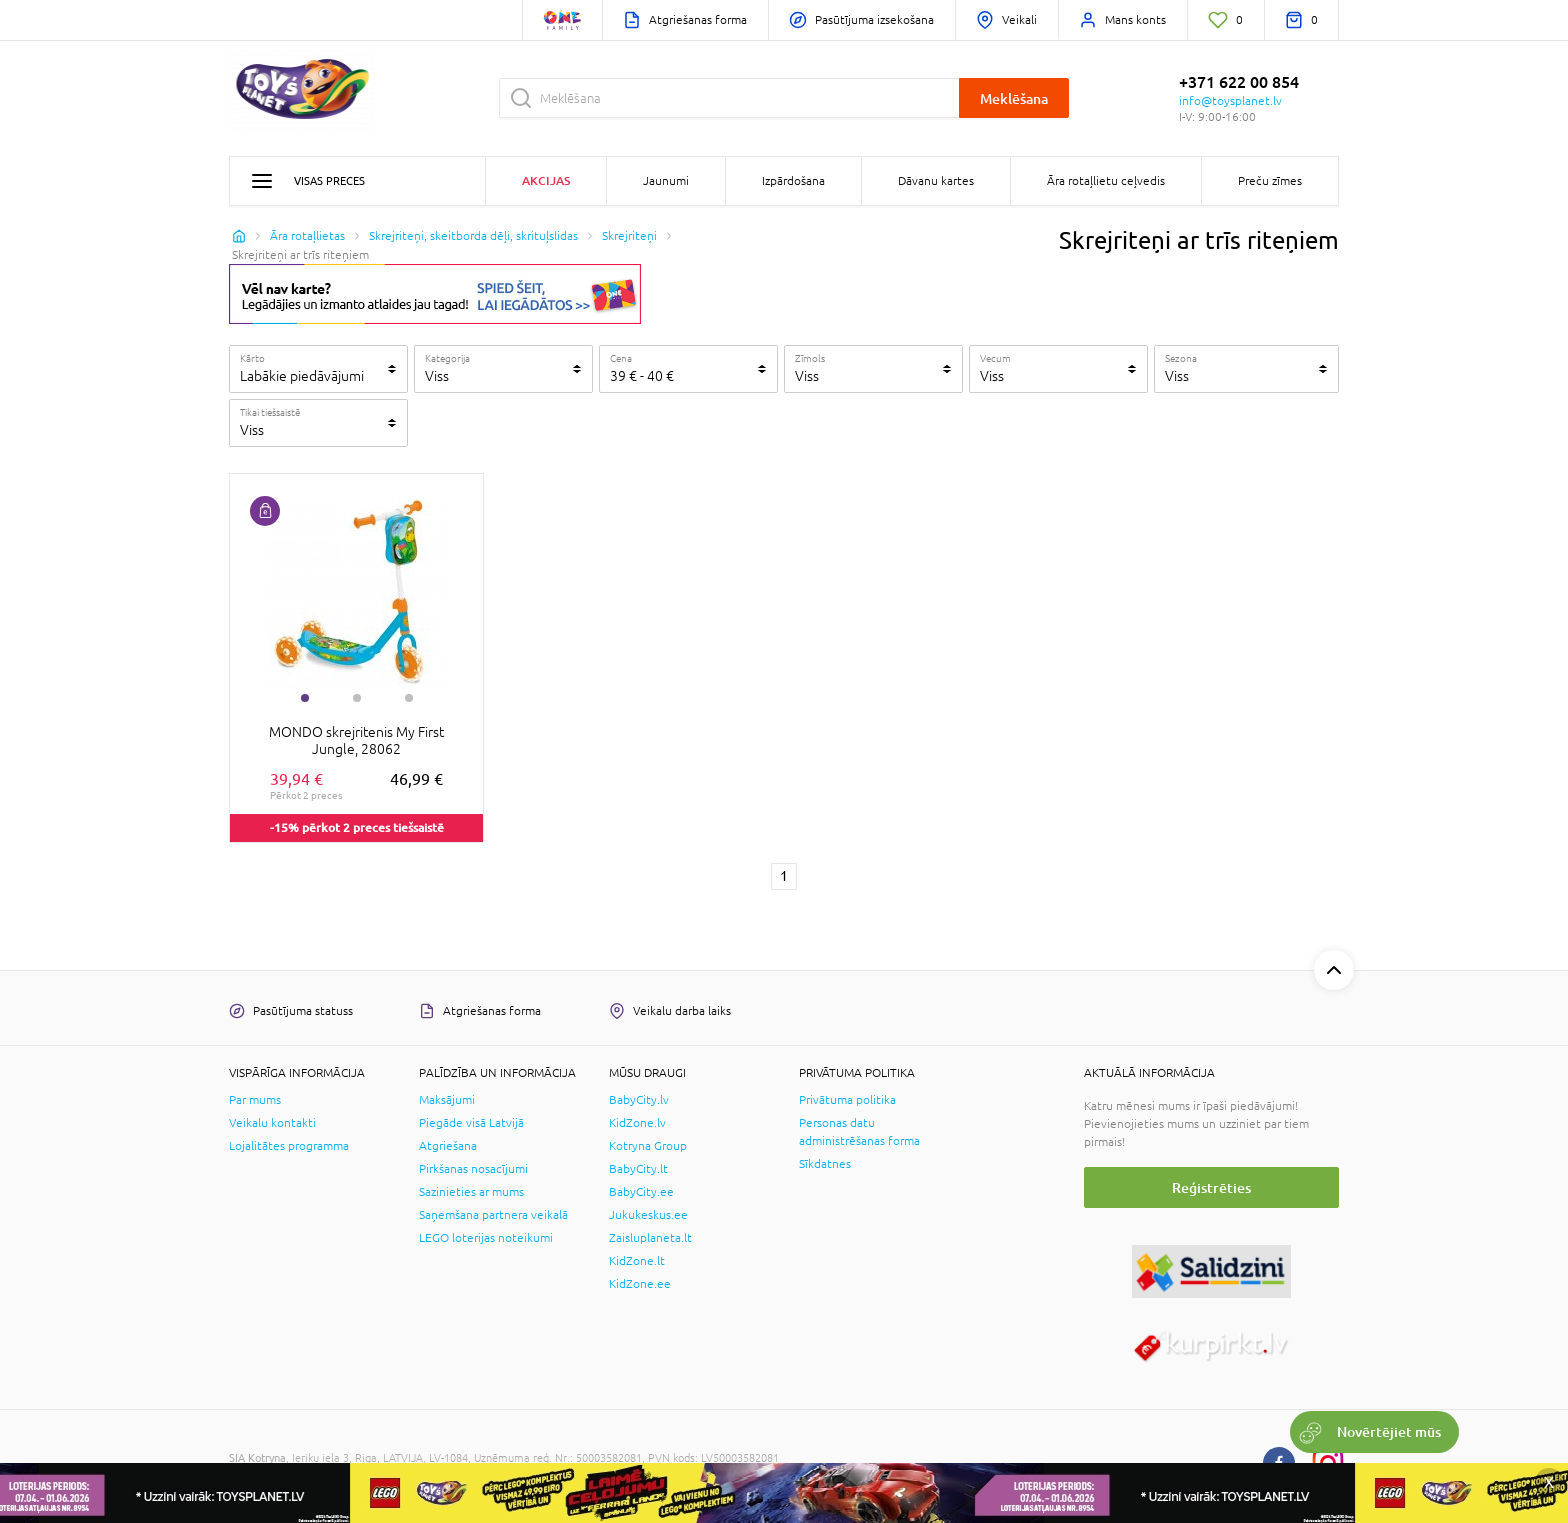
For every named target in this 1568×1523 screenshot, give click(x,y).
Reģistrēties (1211, 1187)
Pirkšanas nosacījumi (473, 1169)
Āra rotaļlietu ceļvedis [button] (1106, 181)
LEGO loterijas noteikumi (486, 1238)
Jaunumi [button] (666, 181)
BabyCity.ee (641, 1192)
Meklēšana (1014, 98)
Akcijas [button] (546, 180)
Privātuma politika (847, 1100)
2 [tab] (357, 698)
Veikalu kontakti (272, 1123)
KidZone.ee (640, 1284)
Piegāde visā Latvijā (471, 1123)
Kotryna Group (648, 1146)
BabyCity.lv (639, 1100)
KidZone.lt (637, 1261)
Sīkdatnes (825, 1164)
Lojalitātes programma (289, 1146)
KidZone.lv (637, 1123)
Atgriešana (448, 1146)
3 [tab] (409, 698)
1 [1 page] (784, 876)
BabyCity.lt (638, 1169)
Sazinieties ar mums (471, 1192)
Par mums (255, 1100)
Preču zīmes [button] (1270, 181)
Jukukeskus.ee (648, 1215)
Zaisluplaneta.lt (650, 1238)
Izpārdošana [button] (793, 181)
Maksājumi (447, 1100)
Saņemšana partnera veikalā (493, 1215)
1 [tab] (305, 698)
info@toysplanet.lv (1230, 101)
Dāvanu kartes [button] (936, 181)
